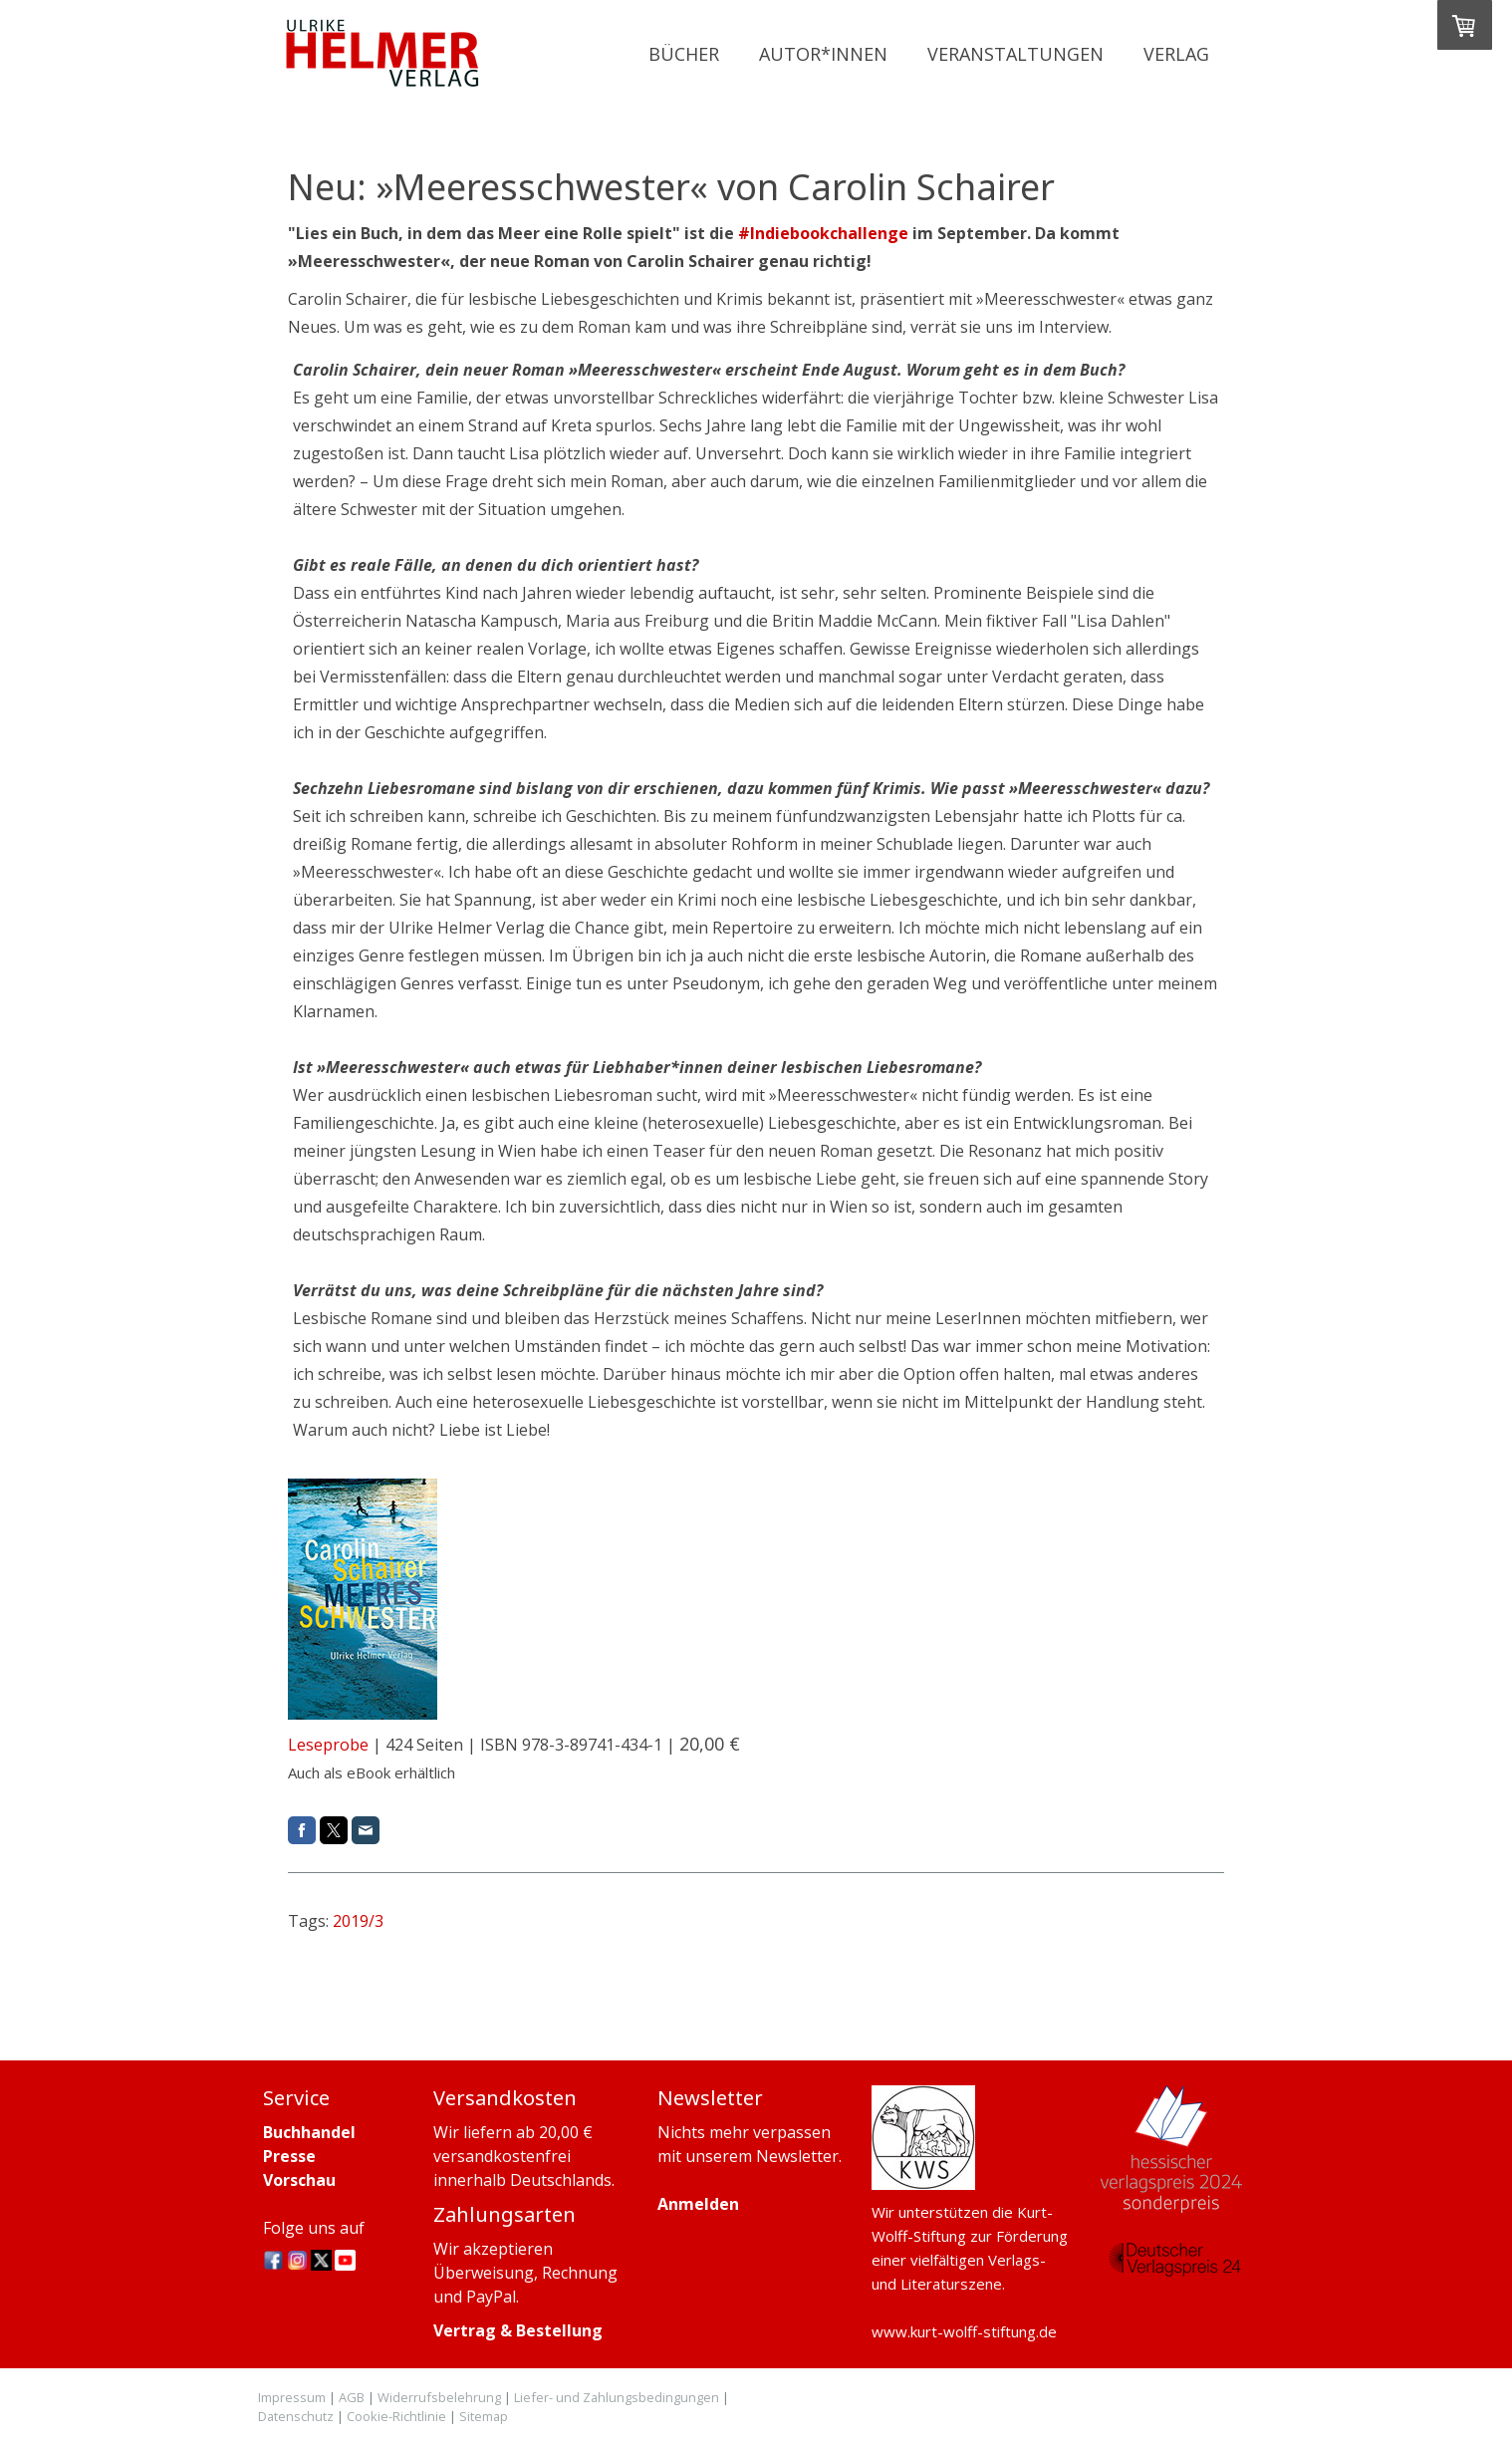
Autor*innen (823, 54)
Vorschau (299, 2180)
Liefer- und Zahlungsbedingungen (616, 2397)
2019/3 (358, 1921)
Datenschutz (296, 2416)
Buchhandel (309, 2132)
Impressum (292, 2397)
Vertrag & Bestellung (518, 2330)
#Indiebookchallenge (823, 233)
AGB (352, 2397)
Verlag (1176, 54)
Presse (289, 2156)
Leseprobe (328, 1745)
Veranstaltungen (1015, 54)
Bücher (683, 54)
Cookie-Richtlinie (396, 2416)
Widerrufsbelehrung (439, 2397)
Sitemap (483, 2416)
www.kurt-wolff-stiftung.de (964, 2331)
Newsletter (797, 2156)
